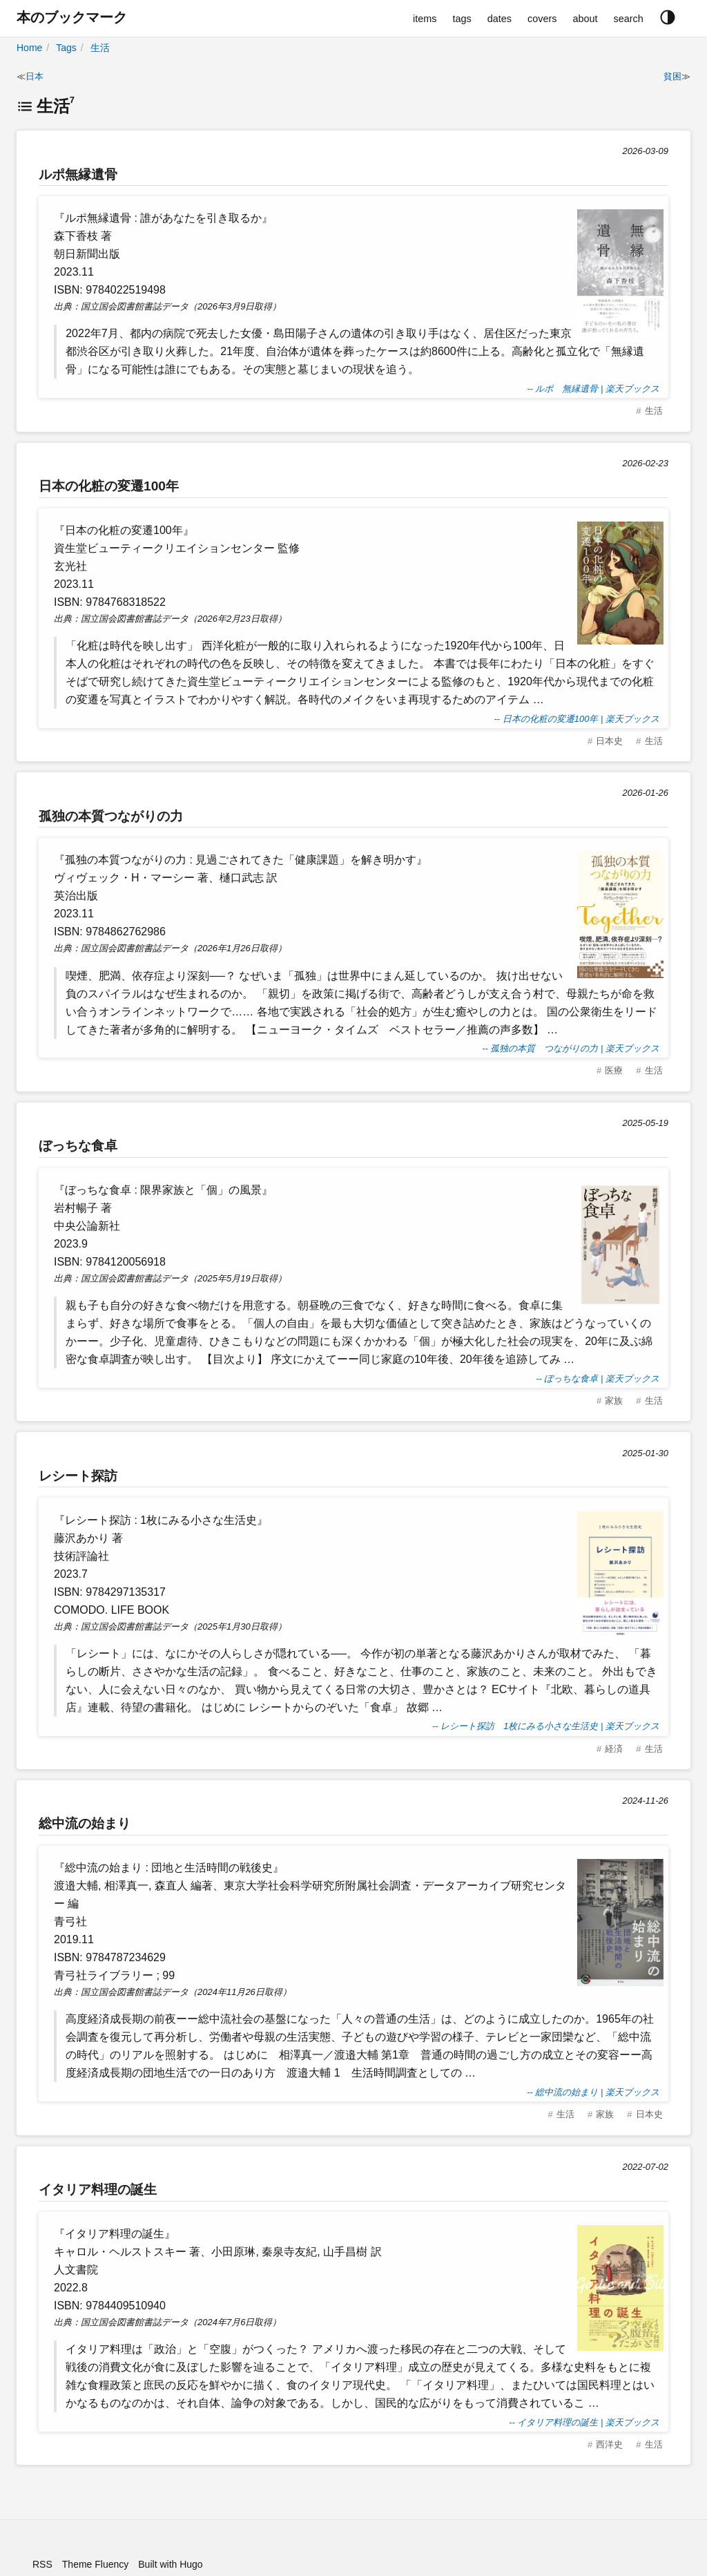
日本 (34, 76)
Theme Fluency (95, 2564)
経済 (614, 1749)
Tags (66, 47)
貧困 (672, 76)
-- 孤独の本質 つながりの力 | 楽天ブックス (570, 1048)
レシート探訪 (78, 1476)
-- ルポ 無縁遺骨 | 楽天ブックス (593, 388)
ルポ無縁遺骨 (78, 174)
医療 (614, 1070)
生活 (100, 47)
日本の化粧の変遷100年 (109, 486)
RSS (42, 2564)
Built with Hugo (170, 2564)
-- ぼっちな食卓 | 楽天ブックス (597, 1378)
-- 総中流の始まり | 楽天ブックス (593, 2092)
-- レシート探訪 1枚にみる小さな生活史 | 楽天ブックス (545, 1726)
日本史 (609, 741)
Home (29, 47)
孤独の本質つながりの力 (111, 816)
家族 (614, 1400)
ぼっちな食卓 (78, 1145)
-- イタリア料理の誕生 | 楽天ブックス (584, 2422)
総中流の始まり (84, 1823)
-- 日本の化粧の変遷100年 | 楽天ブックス (576, 719)
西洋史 (609, 2444)
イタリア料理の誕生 (98, 2189)
